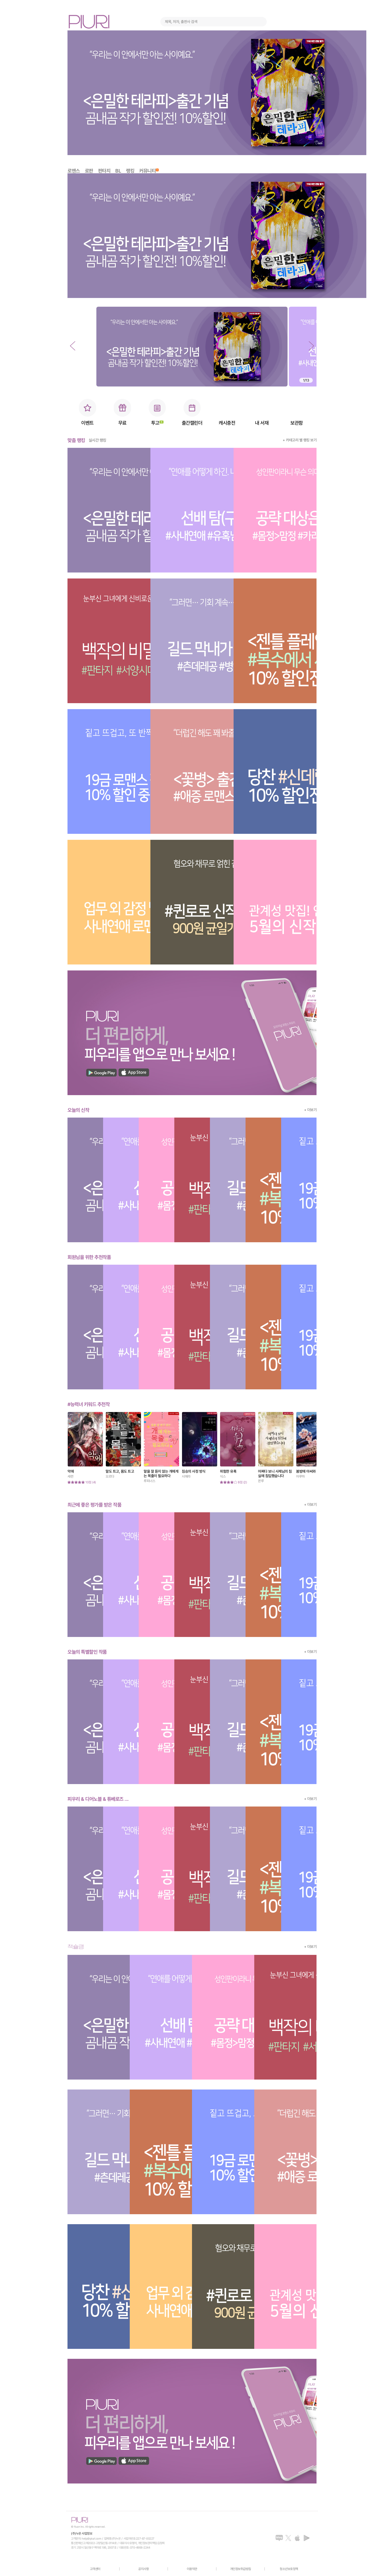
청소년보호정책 (289, 2569)
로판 (89, 170)
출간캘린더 (192, 422)
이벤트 (87, 422)
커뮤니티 (149, 170)
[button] (72, 346)
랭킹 (130, 170)
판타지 (104, 170)
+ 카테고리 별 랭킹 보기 (300, 440)
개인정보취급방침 (240, 2569)
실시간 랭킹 (97, 440)
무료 (122, 422)
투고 (157, 422)
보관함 (296, 422)
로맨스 (73, 170)
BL (118, 170)
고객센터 (95, 2569)
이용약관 (192, 2569)
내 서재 (261, 422)
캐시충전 (227, 422)
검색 (260, 21)
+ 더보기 (310, 1110)
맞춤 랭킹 (76, 440)
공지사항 (143, 2569)
